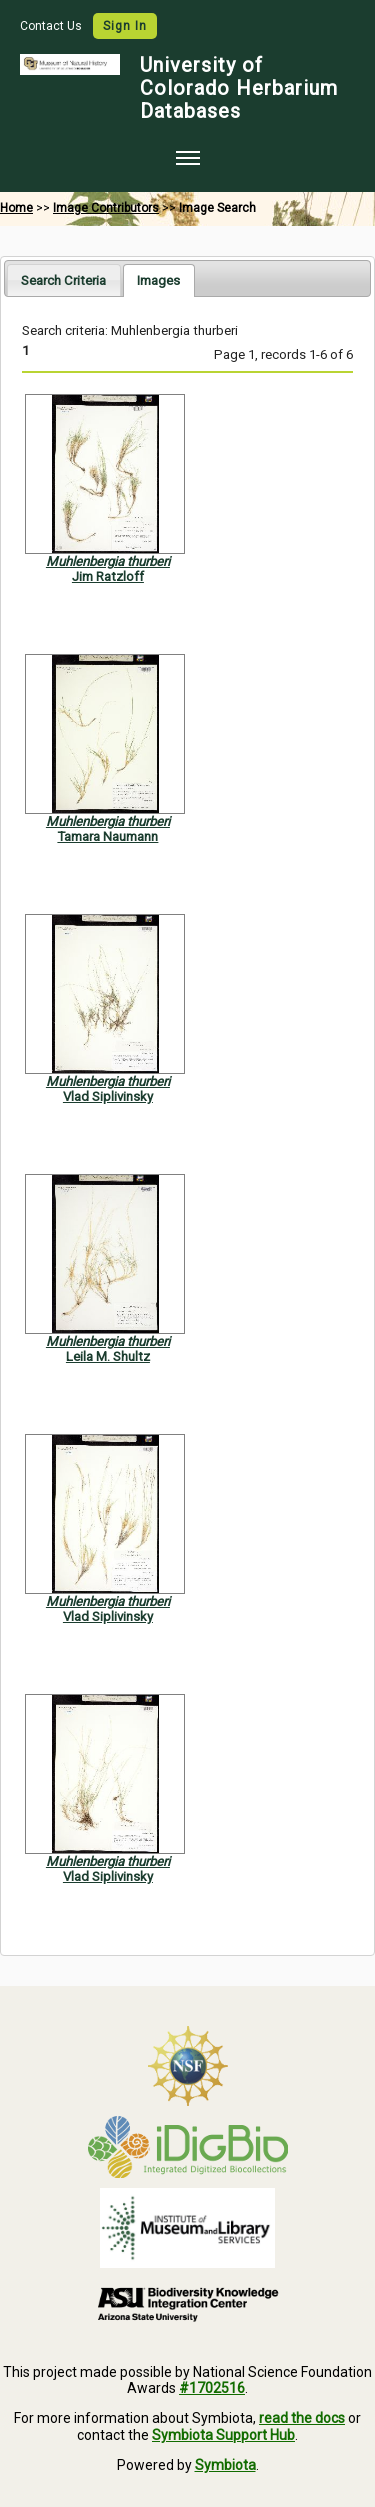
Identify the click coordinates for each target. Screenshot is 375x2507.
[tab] (63, 279)
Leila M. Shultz (108, 1356)
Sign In (125, 26)
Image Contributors (106, 208)
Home (16, 208)
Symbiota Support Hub (223, 2435)
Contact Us (52, 26)
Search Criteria (63, 280)
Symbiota (225, 2465)
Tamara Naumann (107, 836)
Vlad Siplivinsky (108, 1096)
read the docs (302, 2418)
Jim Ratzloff (108, 576)
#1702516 (212, 2388)
